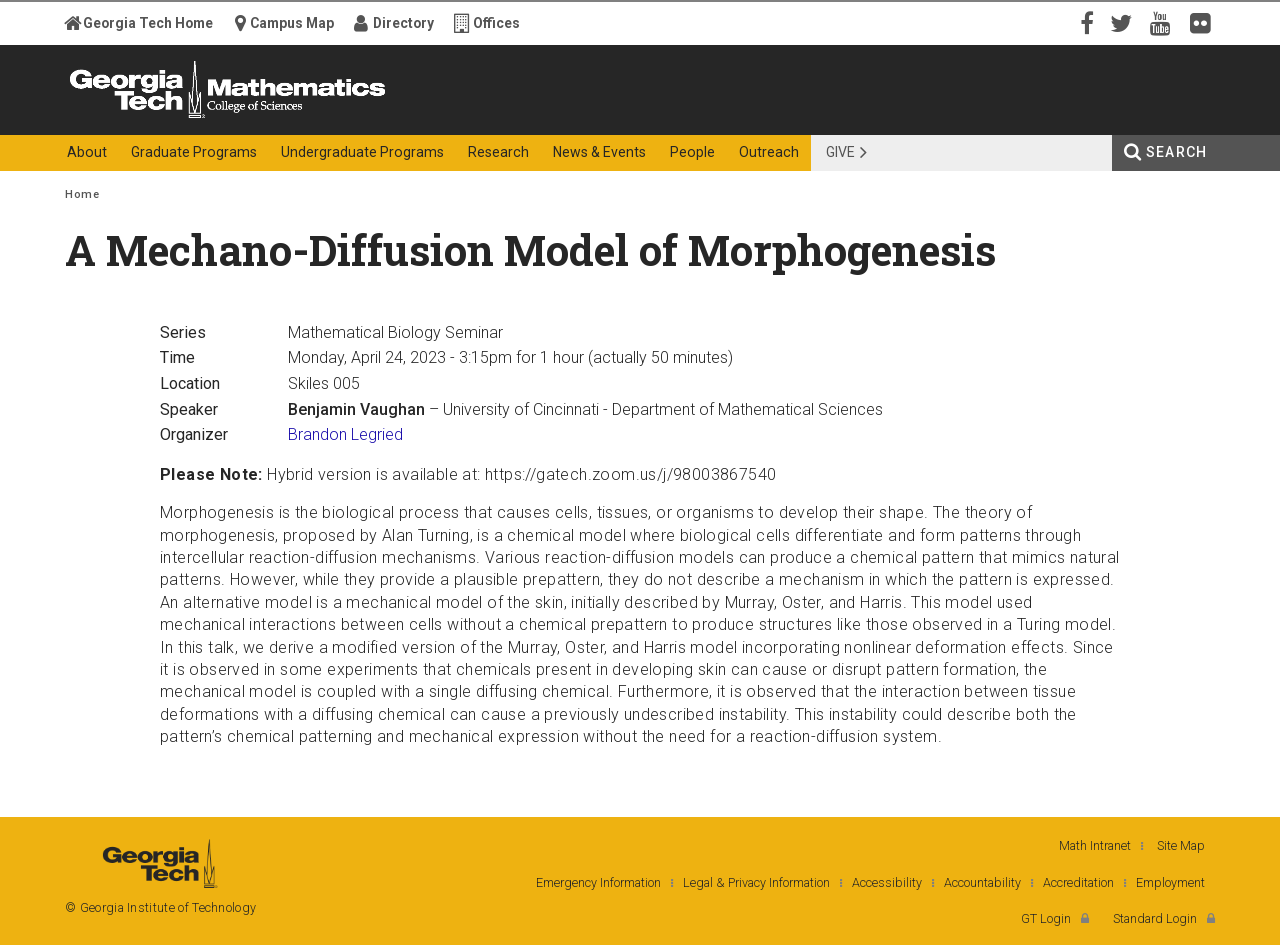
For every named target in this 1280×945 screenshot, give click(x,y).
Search (1176, 152)
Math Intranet (1095, 845)
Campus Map (292, 23)
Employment (1170, 882)
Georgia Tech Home (148, 23)
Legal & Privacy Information (756, 882)
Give (840, 152)
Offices (496, 23)
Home (82, 194)
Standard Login (1155, 918)
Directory (403, 23)
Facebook (1085, 22)
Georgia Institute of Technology (143, 117)
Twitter (1125, 22)
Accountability (982, 882)
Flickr (1205, 22)
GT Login (1046, 918)
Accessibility (887, 882)
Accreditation (1078, 882)
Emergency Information (598, 882)
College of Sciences (419, 117)
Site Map (1181, 845)
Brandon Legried (345, 434)
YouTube (1165, 22)
